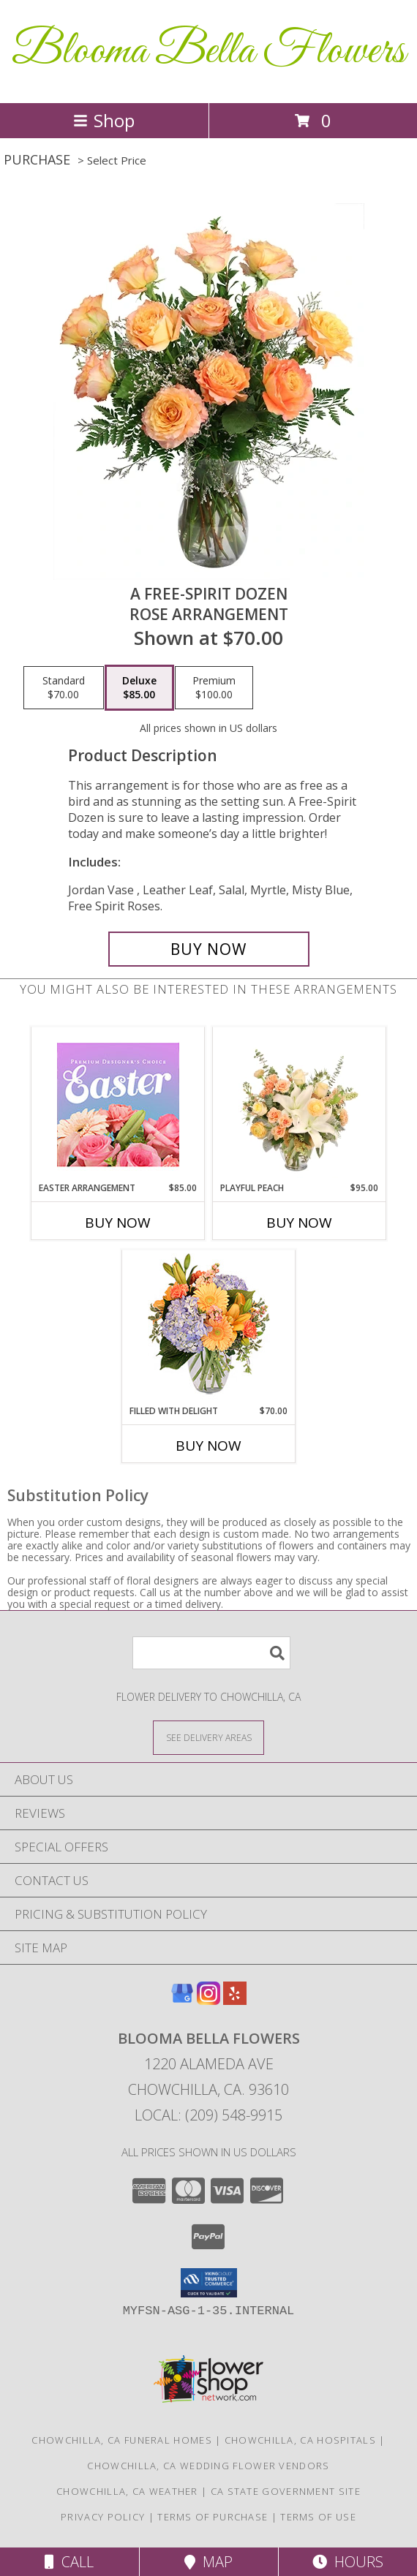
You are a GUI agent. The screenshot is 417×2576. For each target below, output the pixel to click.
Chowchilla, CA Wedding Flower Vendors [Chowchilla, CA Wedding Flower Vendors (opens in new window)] (208, 2465)
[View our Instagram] (208, 2000)
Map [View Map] (208, 2562)
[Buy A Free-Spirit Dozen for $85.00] (208, 949)
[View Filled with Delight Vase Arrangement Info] (209, 1327)
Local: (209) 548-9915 (208, 2115)
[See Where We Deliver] (208, 1737)
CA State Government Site (286, 2491)
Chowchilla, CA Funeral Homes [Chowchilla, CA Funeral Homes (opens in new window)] (121, 2440)
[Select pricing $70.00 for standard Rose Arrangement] (63, 688)
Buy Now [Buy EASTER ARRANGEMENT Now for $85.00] (118, 1222)
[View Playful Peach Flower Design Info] (299, 1104)
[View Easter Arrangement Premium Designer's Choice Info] (118, 1104)
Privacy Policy (103, 2516)
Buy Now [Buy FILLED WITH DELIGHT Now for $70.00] (208, 1445)
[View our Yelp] (235, 2000)
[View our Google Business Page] (182, 2000)
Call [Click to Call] (69, 2562)
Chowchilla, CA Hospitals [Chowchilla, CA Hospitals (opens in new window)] (300, 2440)
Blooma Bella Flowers (208, 51)
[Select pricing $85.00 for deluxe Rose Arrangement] (139, 688)
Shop (104, 120)
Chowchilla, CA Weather (127, 2491)
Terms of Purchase (212, 2516)
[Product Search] (211, 1652)
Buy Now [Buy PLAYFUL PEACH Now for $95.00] (299, 1222)
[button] (209, 2282)
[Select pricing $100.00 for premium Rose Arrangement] (214, 688)
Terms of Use (318, 2516)
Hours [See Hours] (347, 2562)
